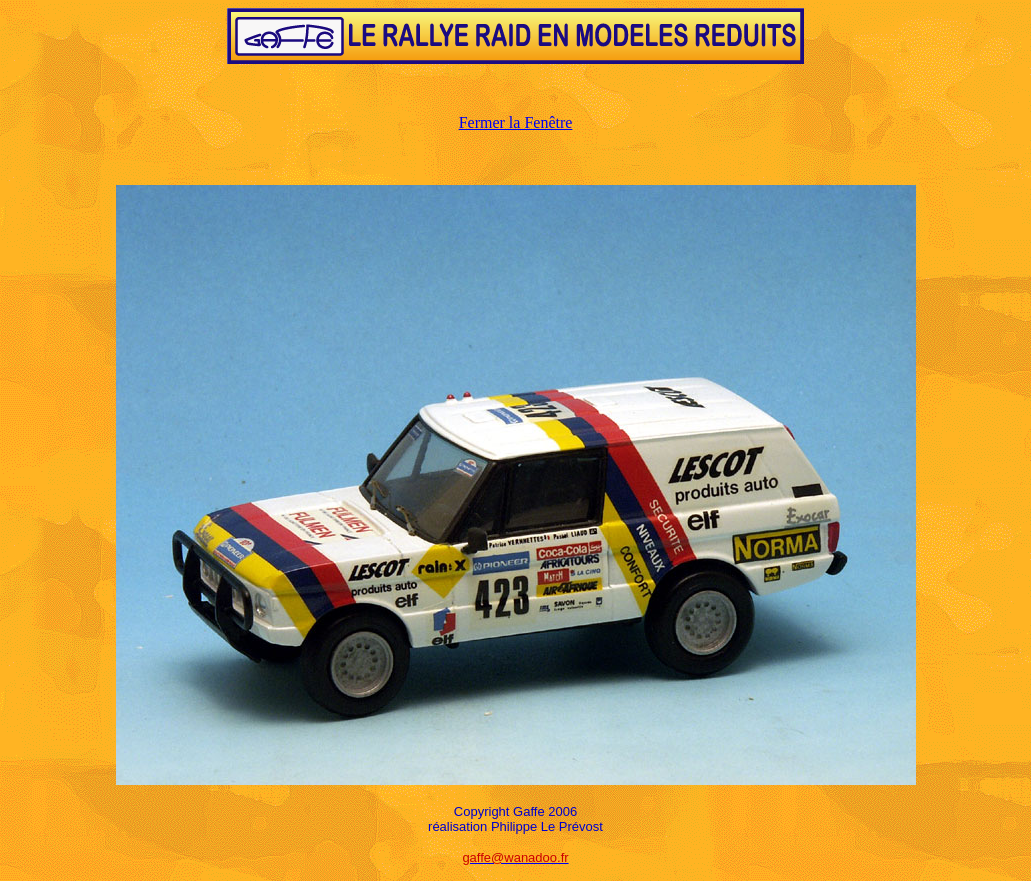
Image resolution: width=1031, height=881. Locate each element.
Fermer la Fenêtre (516, 122)
